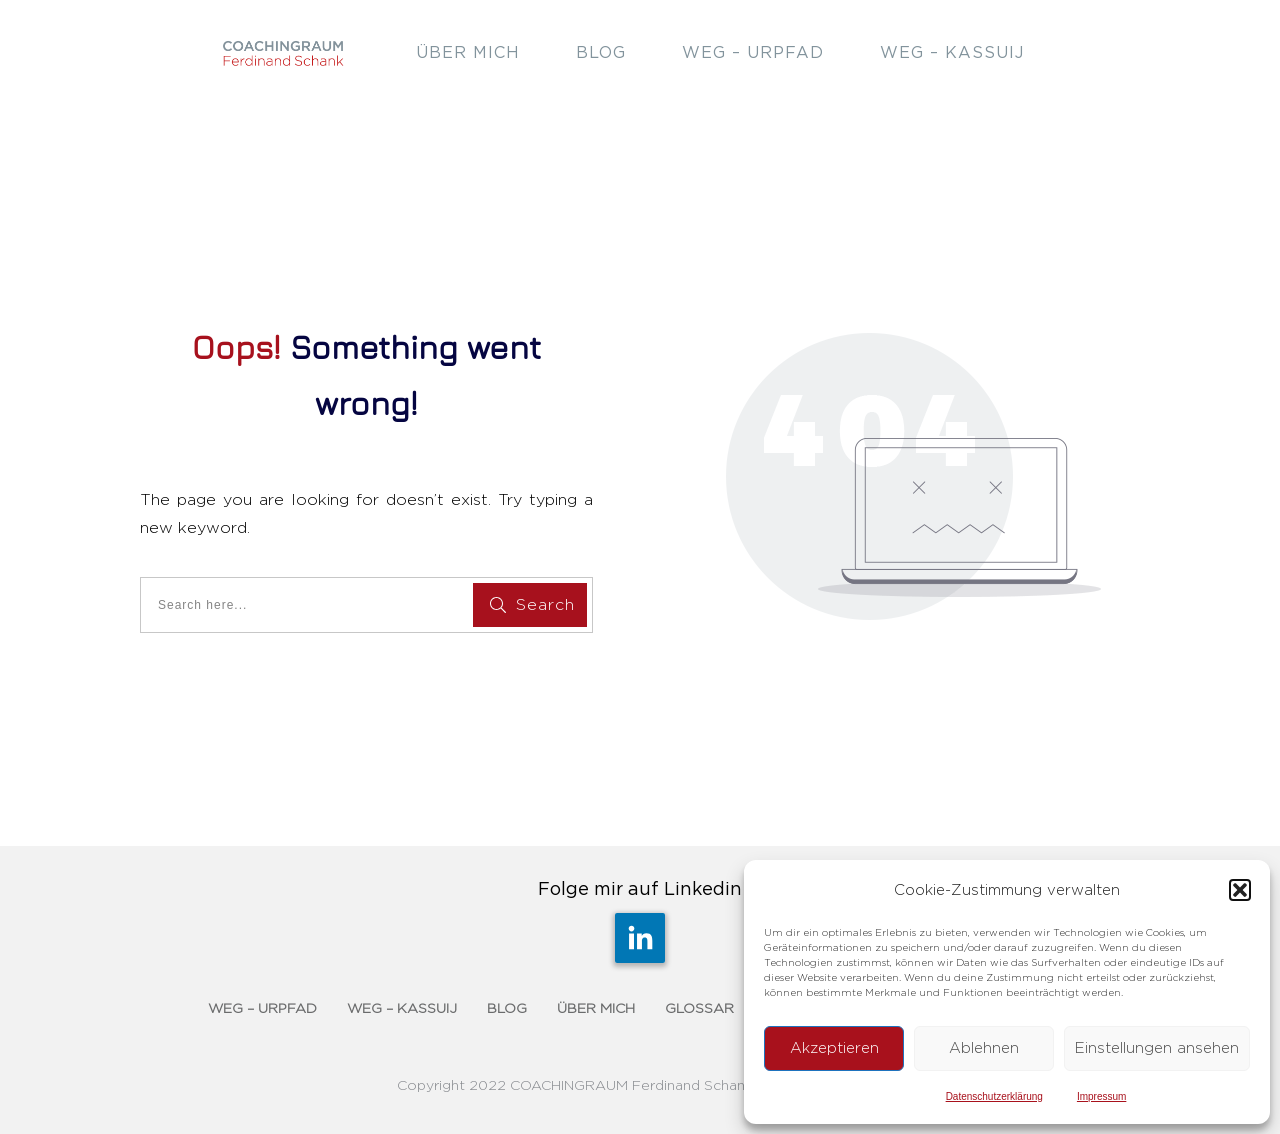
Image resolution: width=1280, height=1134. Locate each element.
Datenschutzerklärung (994, 1096)
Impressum (1101, 1096)
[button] (1240, 890)
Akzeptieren (834, 1048)
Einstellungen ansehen (1157, 1048)
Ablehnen (984, 1048)
